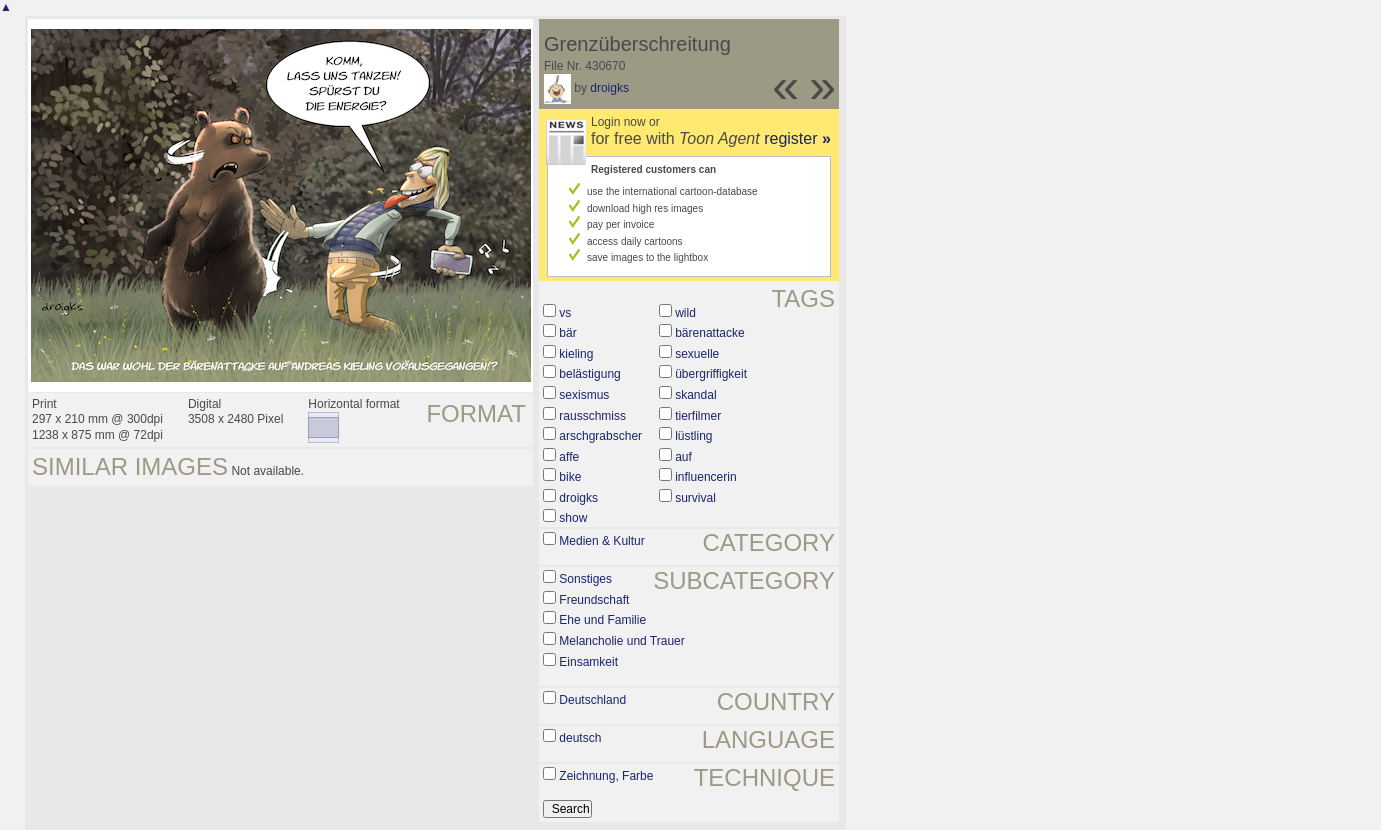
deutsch (580, 738)
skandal (695, 395)
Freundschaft (594, 600)
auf (683, 457)
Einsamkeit (588, 662)
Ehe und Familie (602, 620)
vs (565, 313)
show (573, 518)
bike (570, 477)
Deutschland (592, 700)
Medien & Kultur (601, 541)
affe (569, 457)
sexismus (584, 395)
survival (695, 498)
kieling (576, 354)
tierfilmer (698, 416)
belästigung (589, 374)
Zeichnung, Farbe (606, 776)
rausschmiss (592, 416)
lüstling (693, 436)
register (797, 138)
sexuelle (697, 354)
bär (567, 333)
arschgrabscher (600, 436)
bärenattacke (709, 333)
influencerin (705, 477)
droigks (609, 88)
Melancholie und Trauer (621, 641)
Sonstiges (585, 579)
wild (685, 313)
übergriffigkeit (711, 374)
